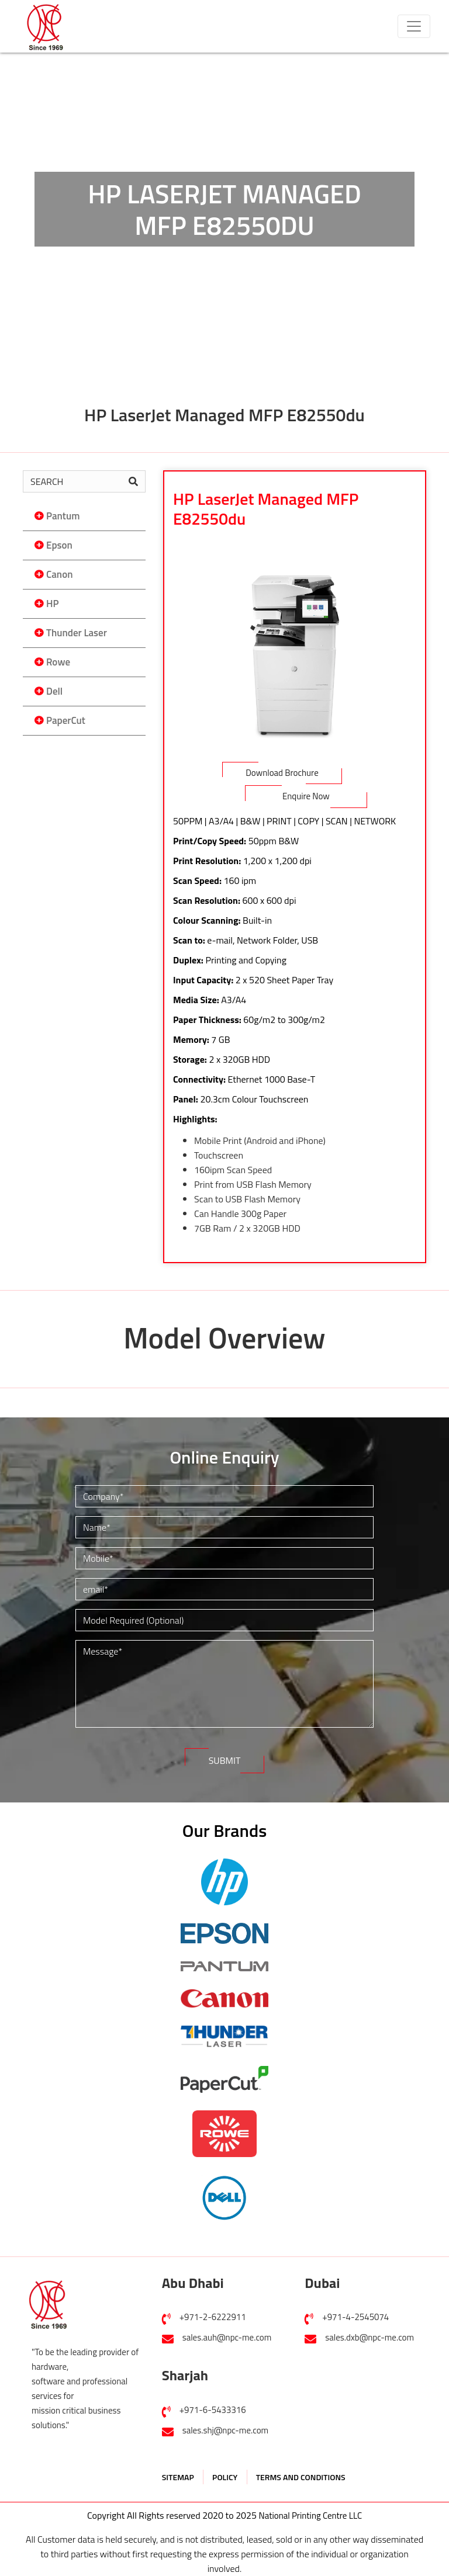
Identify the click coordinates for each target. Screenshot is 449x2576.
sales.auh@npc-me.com (227, 2337)
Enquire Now (306, 796)
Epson (59, 545)
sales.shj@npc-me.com (225, 2430)
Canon (59, 574)
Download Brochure (282, 772)
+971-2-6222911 (212, 2317)
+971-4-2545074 (355, 2317)
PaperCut (65, 720)
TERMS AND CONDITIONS (301, 2477)
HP (52, 603)
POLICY (224, 2477)
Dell (54, 691)
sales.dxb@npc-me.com (369, 2337)
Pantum (63, 515)
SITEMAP (178, 2477)
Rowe (58, 662)
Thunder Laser (76, 632)
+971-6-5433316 (212, 2409)
